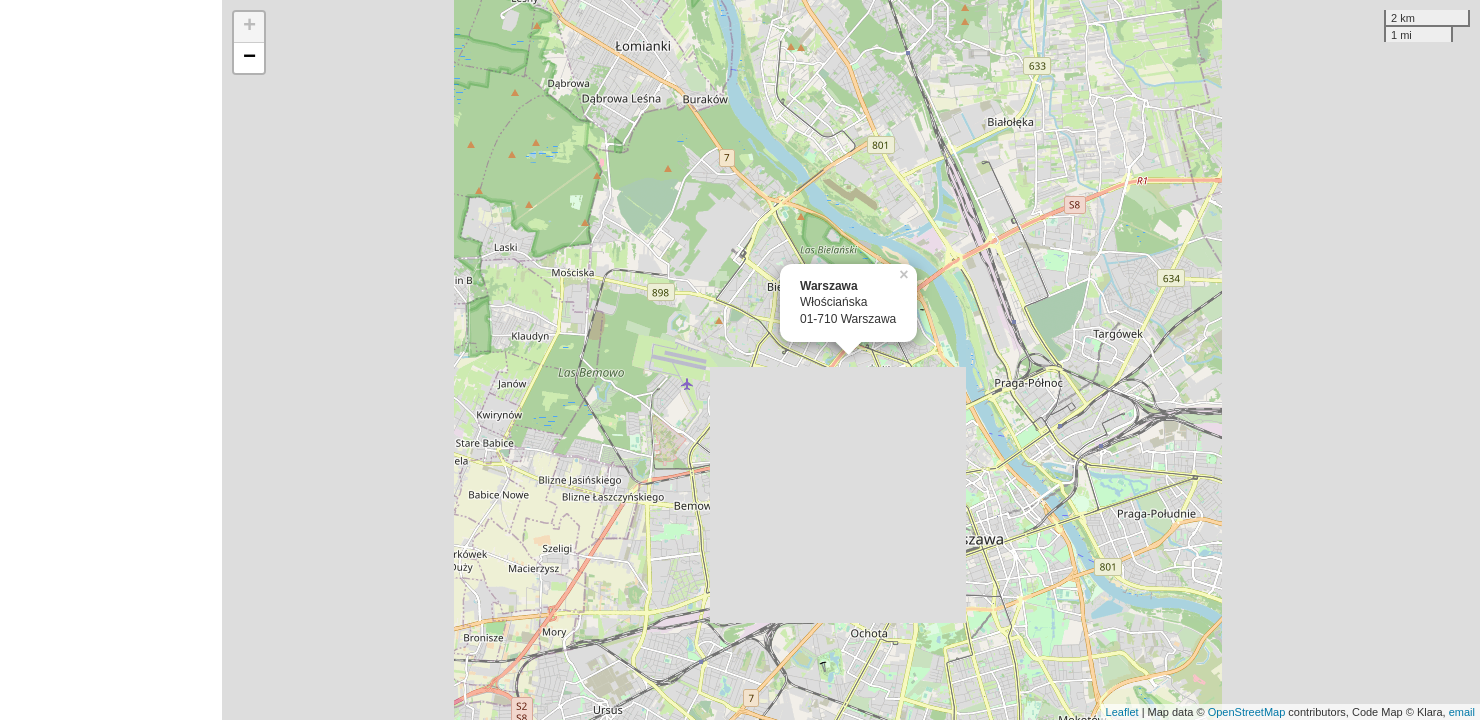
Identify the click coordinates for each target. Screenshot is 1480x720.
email (1462, 712)
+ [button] (249, 27)
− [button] (249, 58)
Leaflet (1122, 712)
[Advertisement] (111, 360)
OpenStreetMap (1247, 712)
